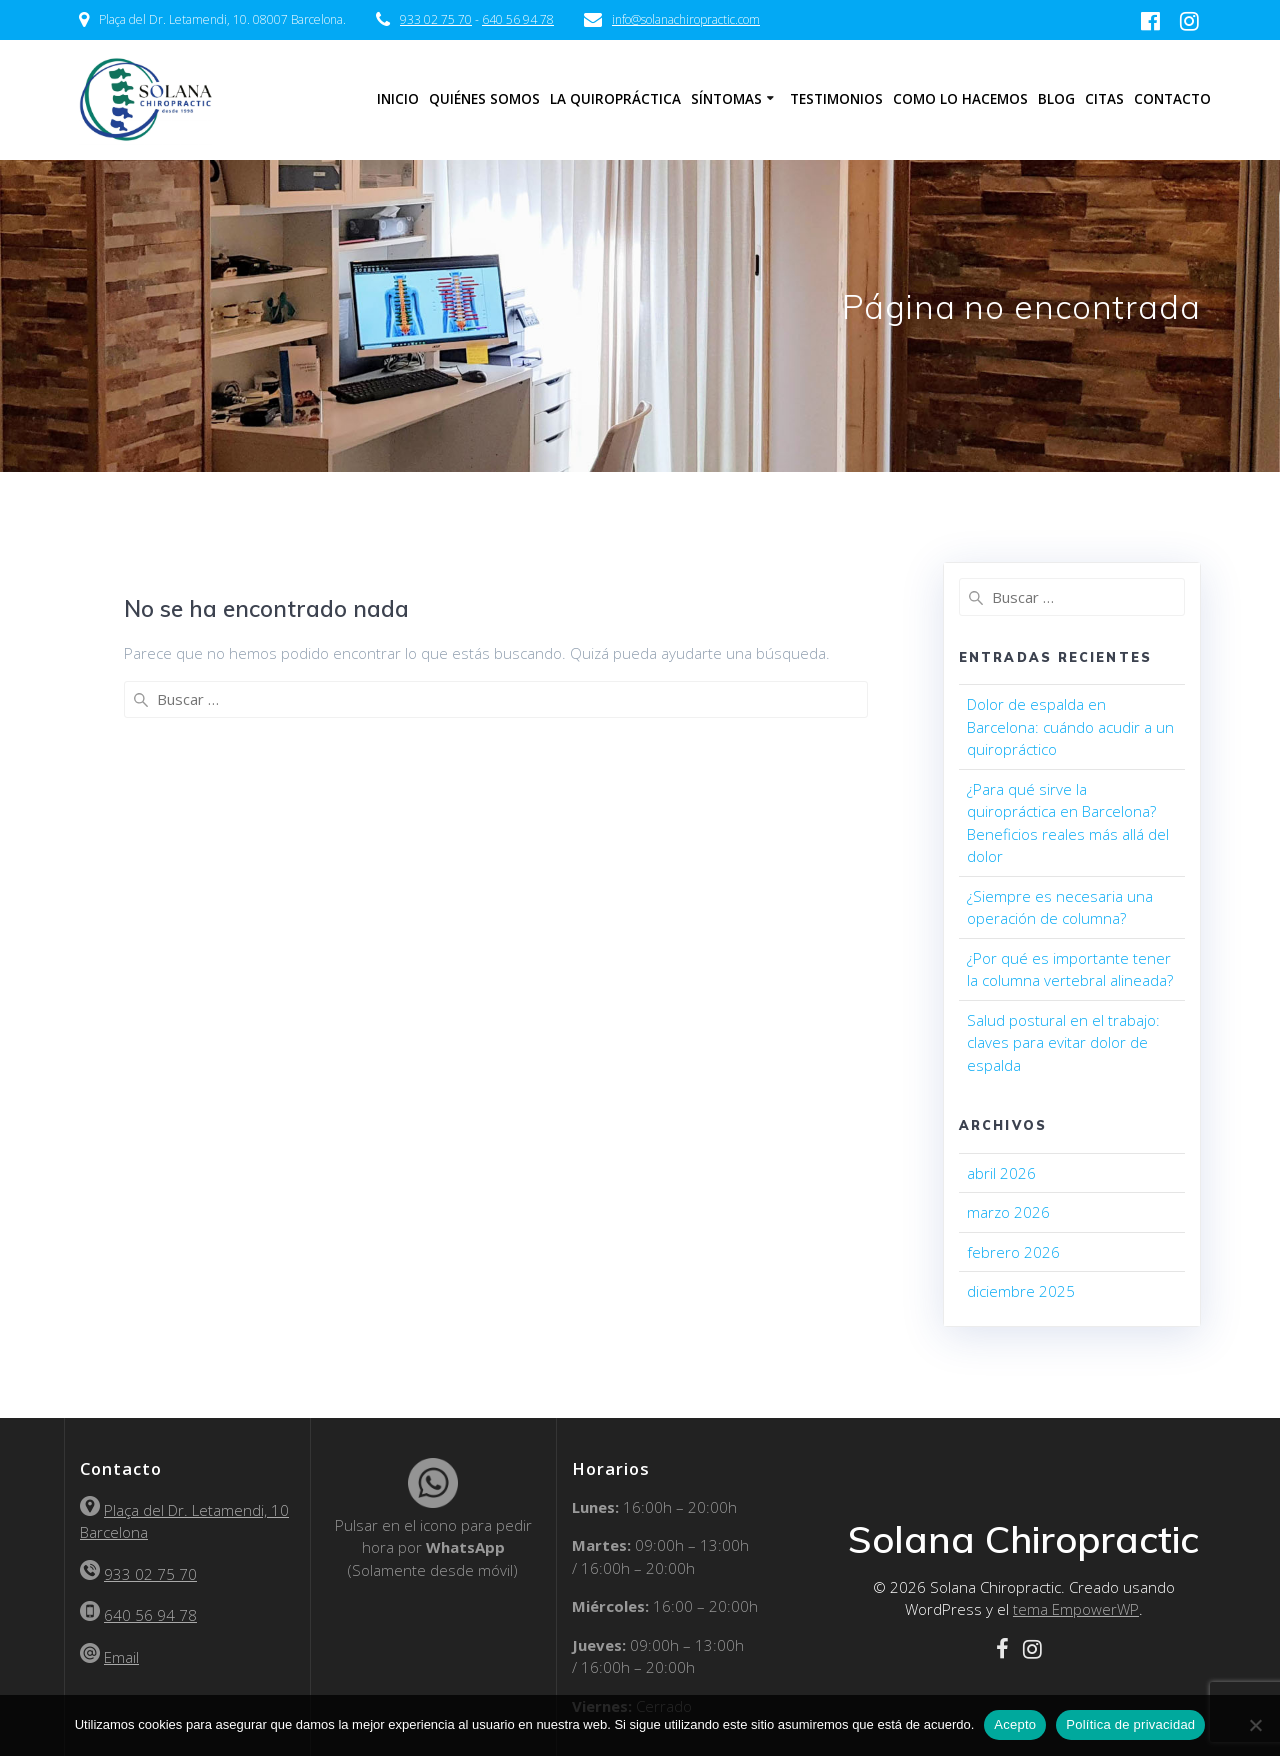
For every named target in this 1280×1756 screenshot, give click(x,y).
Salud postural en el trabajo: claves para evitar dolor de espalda (1063, 1042)
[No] (1255, 1725)
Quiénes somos (484, 99)
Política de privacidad (1130, 1724)
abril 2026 (1001, 1173)
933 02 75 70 (436, 19)
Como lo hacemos (960, 99)
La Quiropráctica (615, 99)
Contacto (1172, 99)
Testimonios (836, 99)
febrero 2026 (1013, 1252)
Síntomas (726, 99)
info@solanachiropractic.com (686, 19)
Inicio (398, 99)
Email (121, 1657)
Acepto (1015, 1724)
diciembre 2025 (1021, 1291)
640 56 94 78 (518, 19)
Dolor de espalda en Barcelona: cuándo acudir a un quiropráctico (1070, 726)
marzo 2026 (1008, 1212)
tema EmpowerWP (1076, 1609)
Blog (1056, 99)
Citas (1104, 99)
